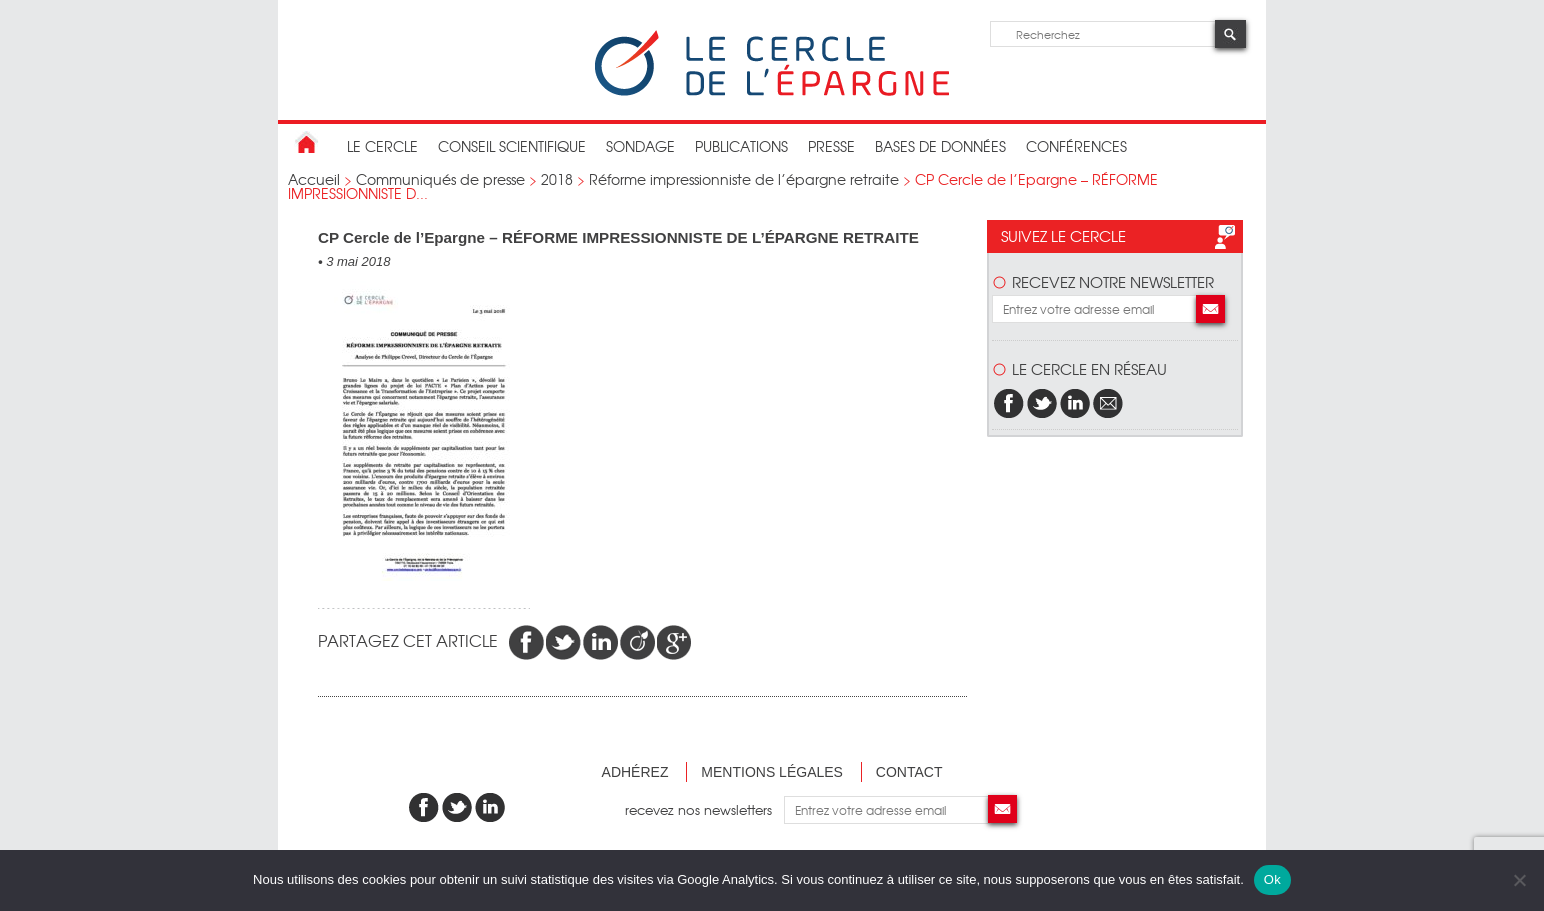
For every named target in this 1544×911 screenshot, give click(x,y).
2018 (557, 179)
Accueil (314, 179)
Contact (909, 772)
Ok (1272, 879)
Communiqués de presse (440, 179)
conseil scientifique (512, 146)
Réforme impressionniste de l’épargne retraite (744, 179)
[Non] (1519, 880)
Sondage (640, 146)
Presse (831, 146)
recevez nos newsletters (704, 809)
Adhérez (635, 772)
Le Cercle (382, 146)
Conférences (1076, 146)
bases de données (940, 146)
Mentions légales (772, 772)
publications (741, 146)
